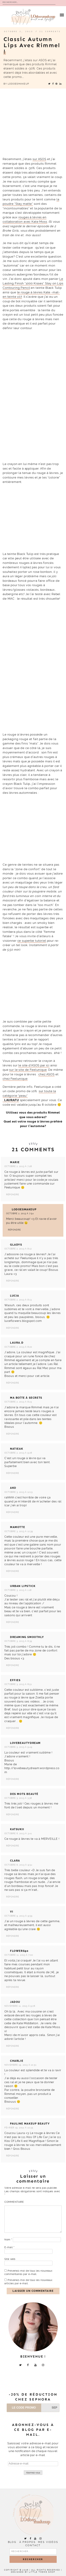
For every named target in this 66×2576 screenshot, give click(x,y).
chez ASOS (46, 1074)
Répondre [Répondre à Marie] (12, 1194)
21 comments (50, 31)
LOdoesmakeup (18, 83)
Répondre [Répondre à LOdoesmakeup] (14, 1230)
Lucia (14, 1295)
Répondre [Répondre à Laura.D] (12, 1383)
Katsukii (17, 1829)
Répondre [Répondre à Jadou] (12, 2046)
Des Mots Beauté (24, 1794)
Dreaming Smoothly (27, 1637)
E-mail (9, 2247)
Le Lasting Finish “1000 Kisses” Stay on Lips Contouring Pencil (33, 283)
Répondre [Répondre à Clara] (12, 1897)
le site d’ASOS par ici (33, 1065)
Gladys (16, 1244)
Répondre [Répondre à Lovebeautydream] (12, 1779)
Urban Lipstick (22, 1586)
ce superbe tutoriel (31, 940)
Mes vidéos (48, 2542)
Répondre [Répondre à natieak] (12, 1473)
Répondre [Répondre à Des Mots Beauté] (12, 1814)
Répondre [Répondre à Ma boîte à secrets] (12, 1434)
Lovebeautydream (25, 1743)
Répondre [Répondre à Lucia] (12, 1328)
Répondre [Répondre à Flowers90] (12, 1987)
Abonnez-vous (33, 2473)
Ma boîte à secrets (26, 1397)
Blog (12, 2542)
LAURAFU (11, 1100)
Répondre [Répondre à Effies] (12, 1728)
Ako (13, 1487)
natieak (16, 1448)
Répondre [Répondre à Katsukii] (12, 1846)
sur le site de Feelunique (28, 1069)
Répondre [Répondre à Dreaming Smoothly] (12, 1665)
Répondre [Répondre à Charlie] (12, 2109)
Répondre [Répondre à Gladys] (12, 1281)
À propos (27, 2542)
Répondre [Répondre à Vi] (12, 1936)
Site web (9, 2259)
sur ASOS (39, 159)
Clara (15, 1860)
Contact (33, 2545)
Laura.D (16, 1342)
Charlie (16, 2060)
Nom (8, 2239)
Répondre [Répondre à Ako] (12, 1512)
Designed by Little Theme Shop (33, 2572)
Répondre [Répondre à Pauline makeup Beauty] (12, 2155)
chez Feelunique (15, 1078)
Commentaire (14, 2201)
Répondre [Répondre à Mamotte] (12, 1571)
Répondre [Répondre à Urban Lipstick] (12, 1622)
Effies (15, 1680)
